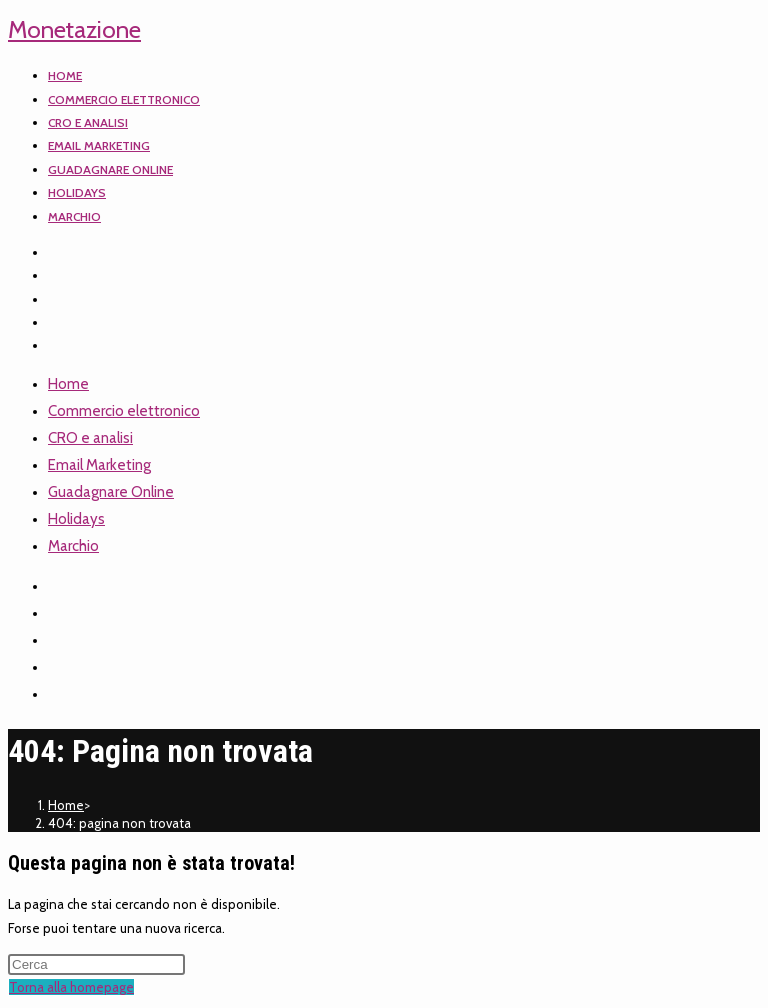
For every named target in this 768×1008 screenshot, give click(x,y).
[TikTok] (60, 345)
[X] (60, 252)
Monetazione (74, 29)
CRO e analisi (90, 438)
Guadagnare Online (111, 492)
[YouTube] (60, 322)
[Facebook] (60, 275)
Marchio (73, 546)
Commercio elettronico (124, 411)
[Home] (66, 805)
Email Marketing (99, 465)
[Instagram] (60, 299)
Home (68, 384)
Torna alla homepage (71, 987)
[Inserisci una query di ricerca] (96, 964)
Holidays (76, 519)
